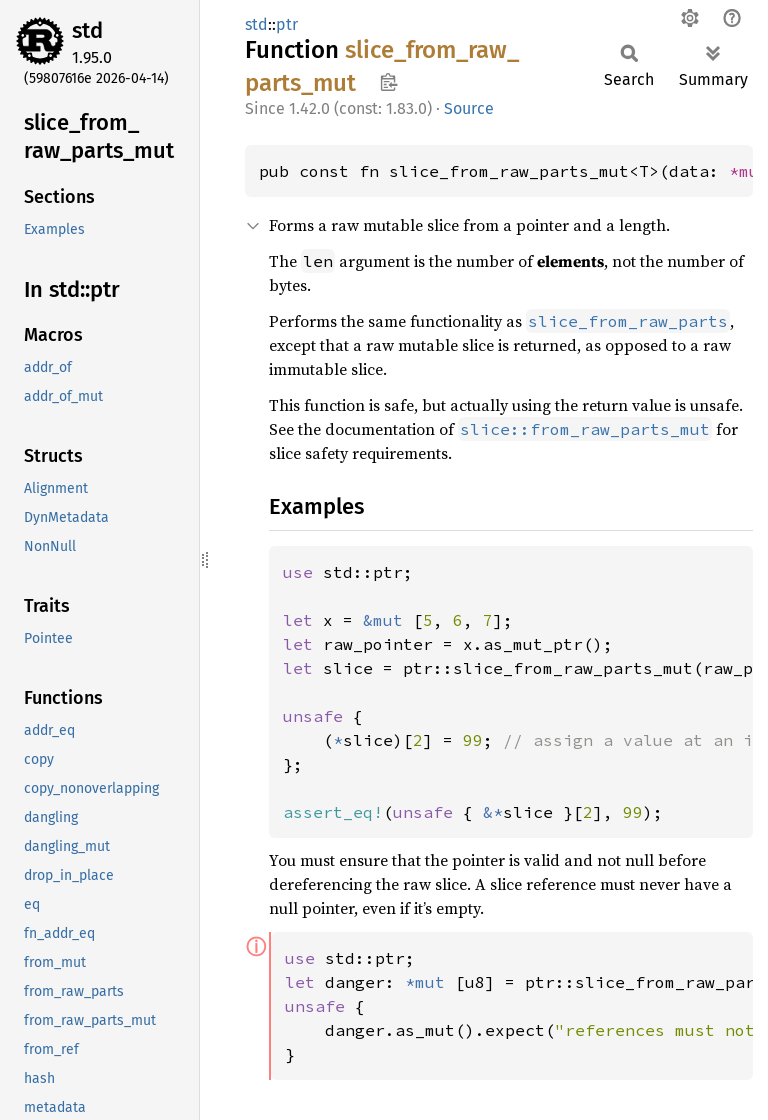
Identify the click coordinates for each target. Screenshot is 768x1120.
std (87, 30)
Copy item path (388, 82)
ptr (287, 24)
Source (469, 108)
